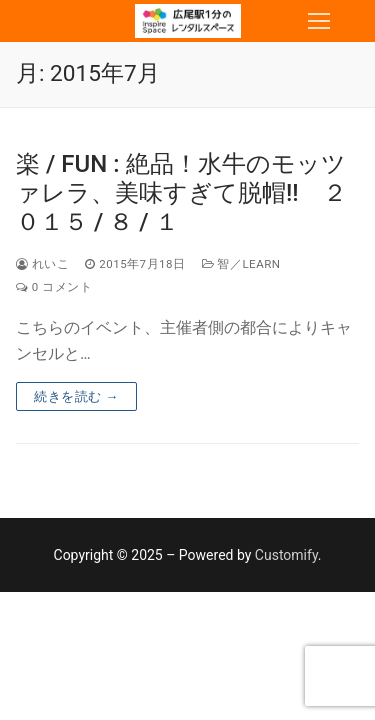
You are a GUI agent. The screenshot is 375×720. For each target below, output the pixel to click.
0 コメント (54, 287)
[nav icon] (319, 21)
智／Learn (241, 264)
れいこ (42, 264)
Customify (286, 555)
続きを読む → (76, 396)
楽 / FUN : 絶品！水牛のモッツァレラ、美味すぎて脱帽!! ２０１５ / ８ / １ (181, 193)
